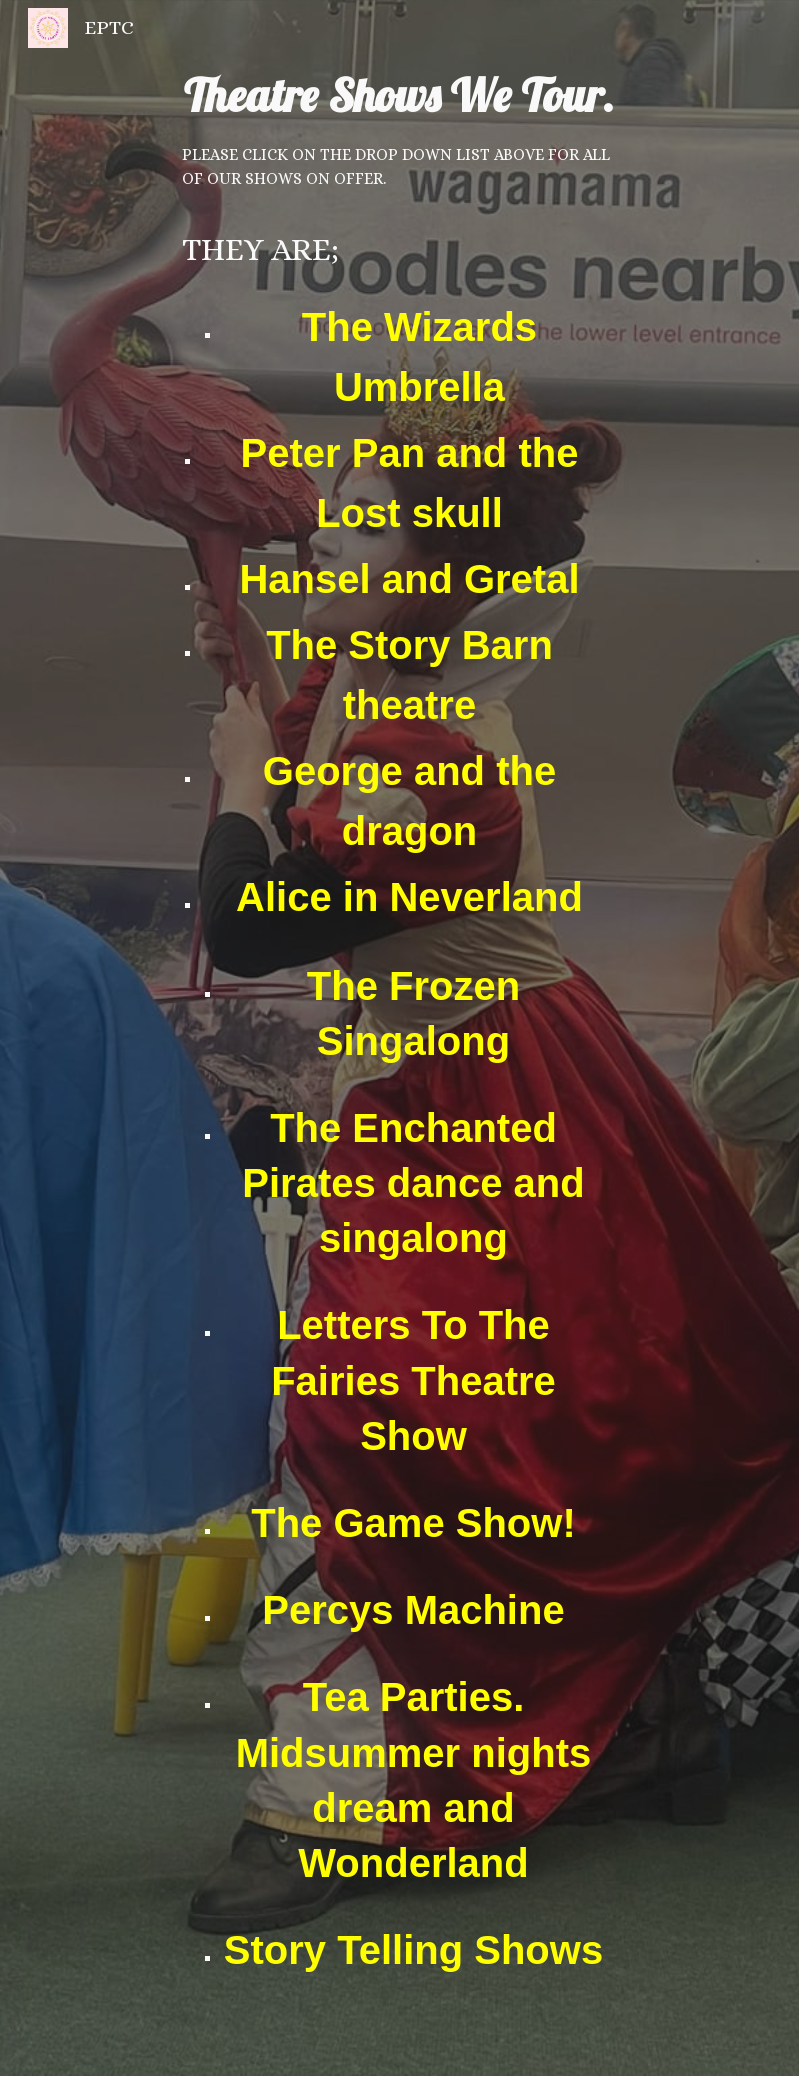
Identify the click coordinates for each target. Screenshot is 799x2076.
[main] (399, 1038)
